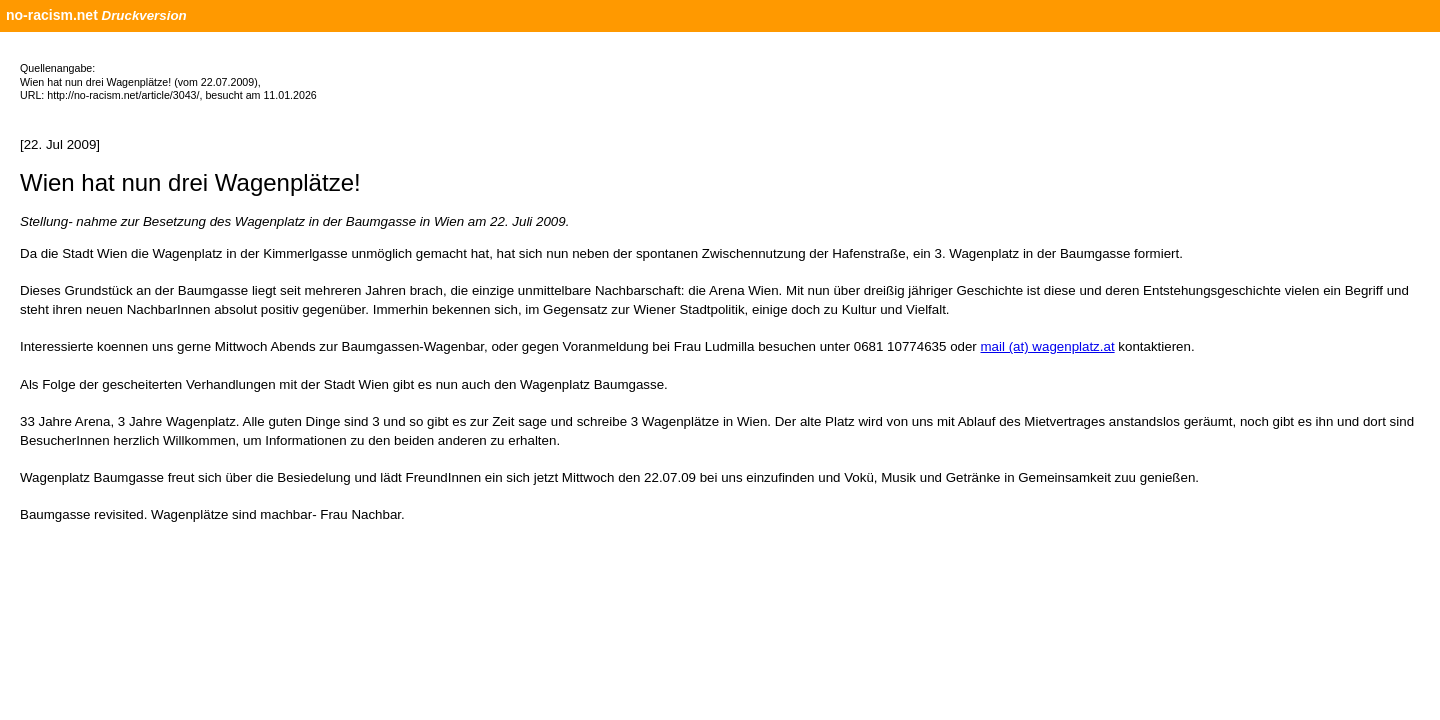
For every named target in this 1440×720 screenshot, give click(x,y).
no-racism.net (52, 15)
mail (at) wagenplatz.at (1048, 346)
